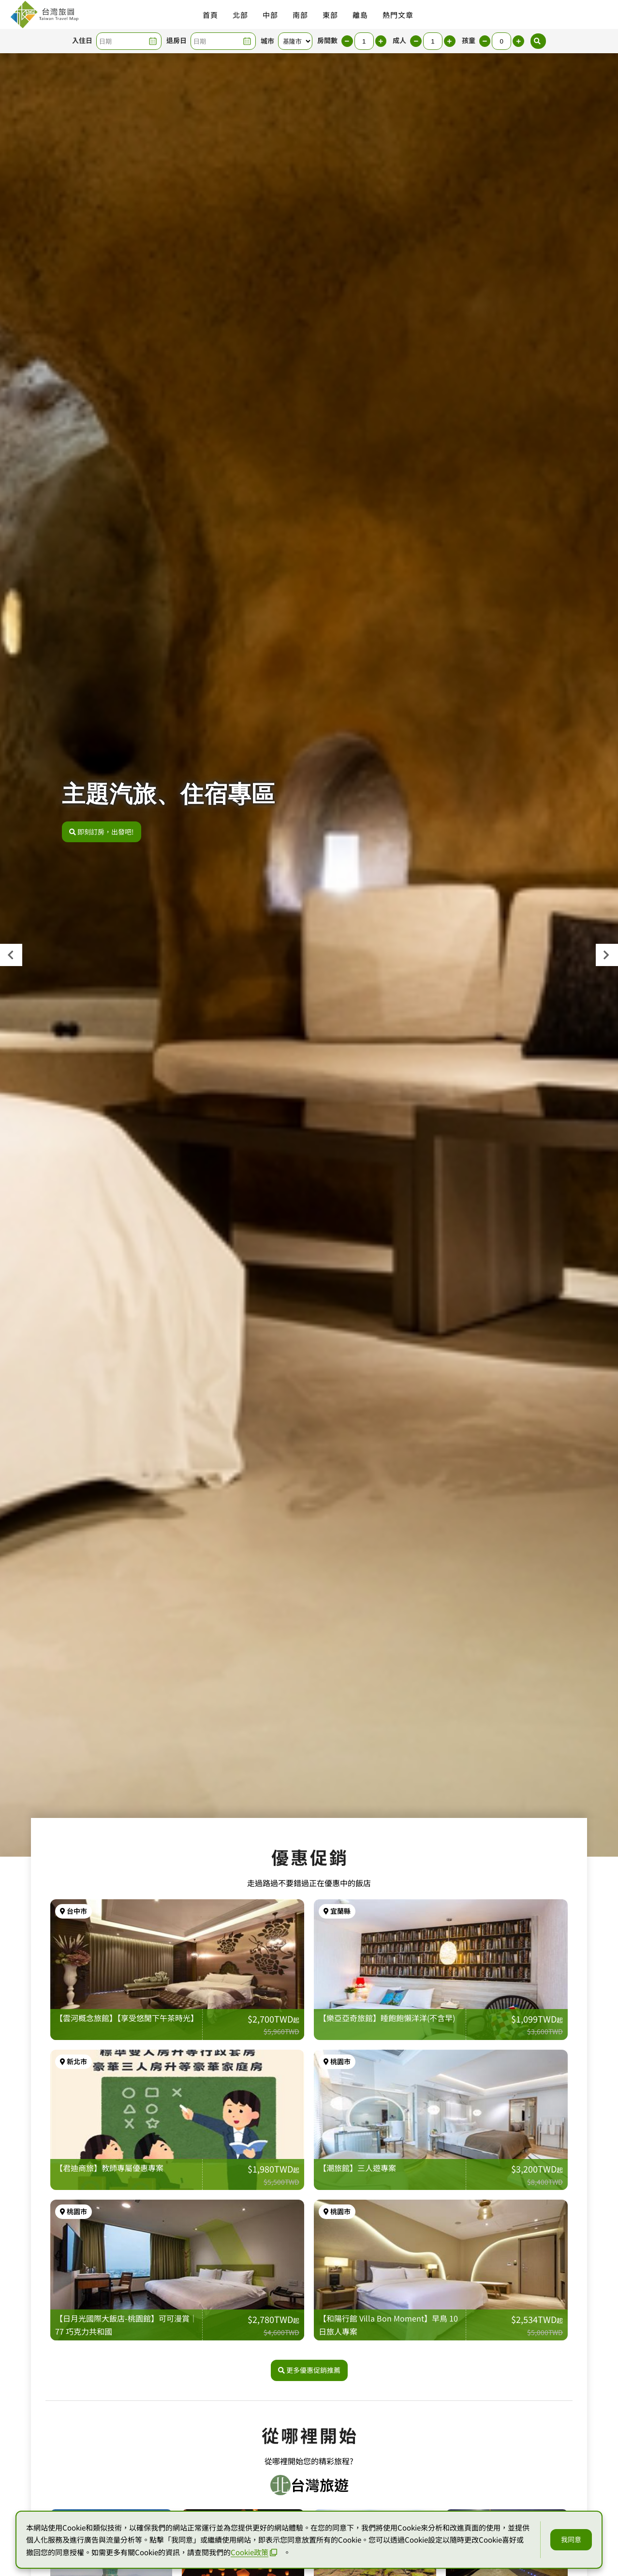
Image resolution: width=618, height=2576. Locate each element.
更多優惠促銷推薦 (309, 2441)
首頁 (210, 15)
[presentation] (11, 955)
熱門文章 (398, 15)
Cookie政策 (254, 2552)
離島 (360, 15)
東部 (330, 15)
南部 (300, 15)
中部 (270, 15)
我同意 (571, 2539)
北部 (240, 15)
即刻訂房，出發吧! (101, 831)
